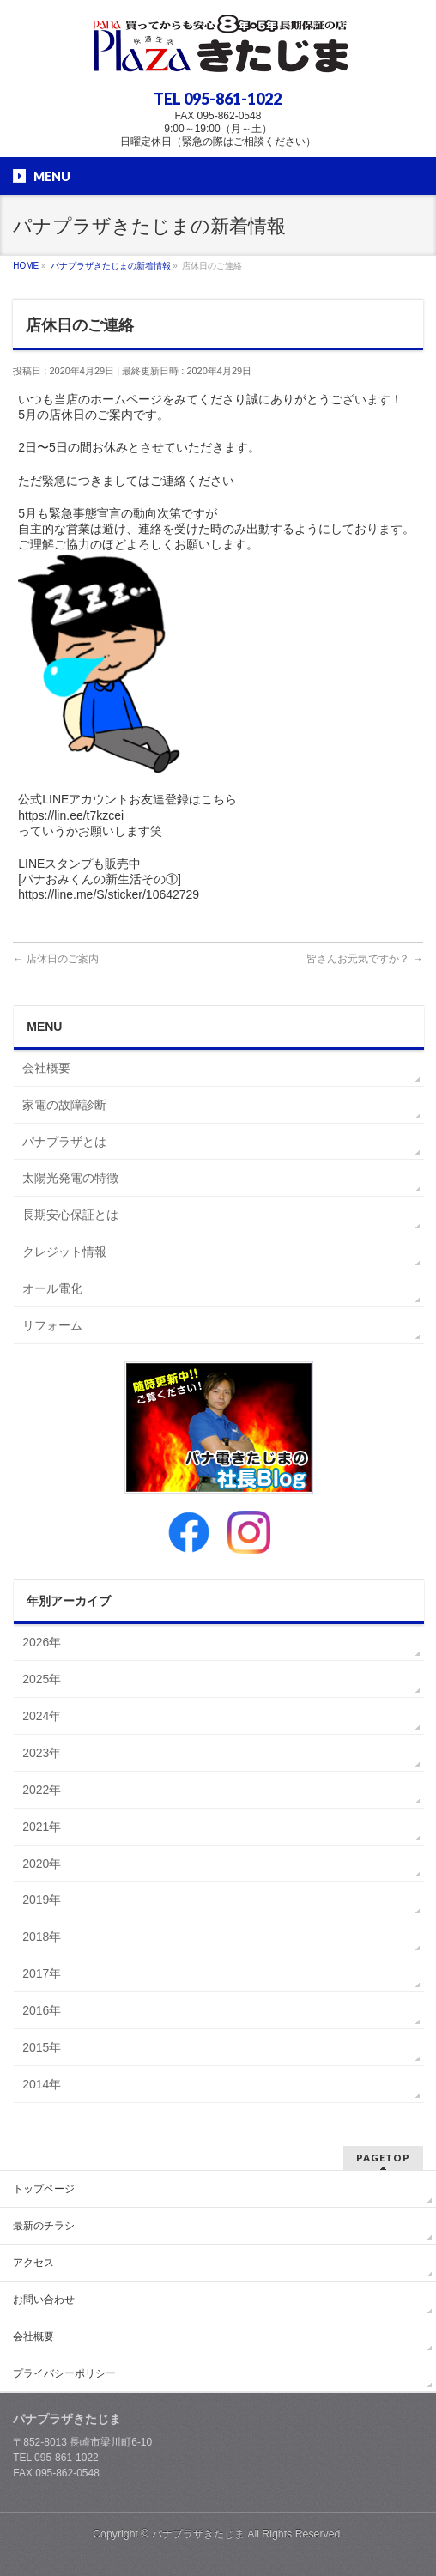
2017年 (41, 1973)
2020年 (41, 1863)
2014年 (41, 2084)
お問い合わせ (44, 2300)
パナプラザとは (64, 1142)
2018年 (41, 1936)
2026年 (41, 1642)
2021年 (41, 1827)
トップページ (44, 2189)
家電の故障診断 (64, 1105)
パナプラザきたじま (198, 2534)
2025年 (41, 1679)
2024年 (41, 1716)
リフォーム (52, 1325)
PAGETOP (383, 2157)
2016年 (41, 2010)
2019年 (41, 1899)
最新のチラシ (44, 2226)
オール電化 (52, 1288)
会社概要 (46, 1068)
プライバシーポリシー (64, 2373)
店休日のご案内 (55, 959)
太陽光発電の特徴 (70, 1178)
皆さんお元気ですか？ (364, 959)
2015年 (41, 2047)
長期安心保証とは (70, 1214)
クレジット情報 (64, 1251)
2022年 (41, 1790)
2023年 (41, 1753)
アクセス (33, 2263)
